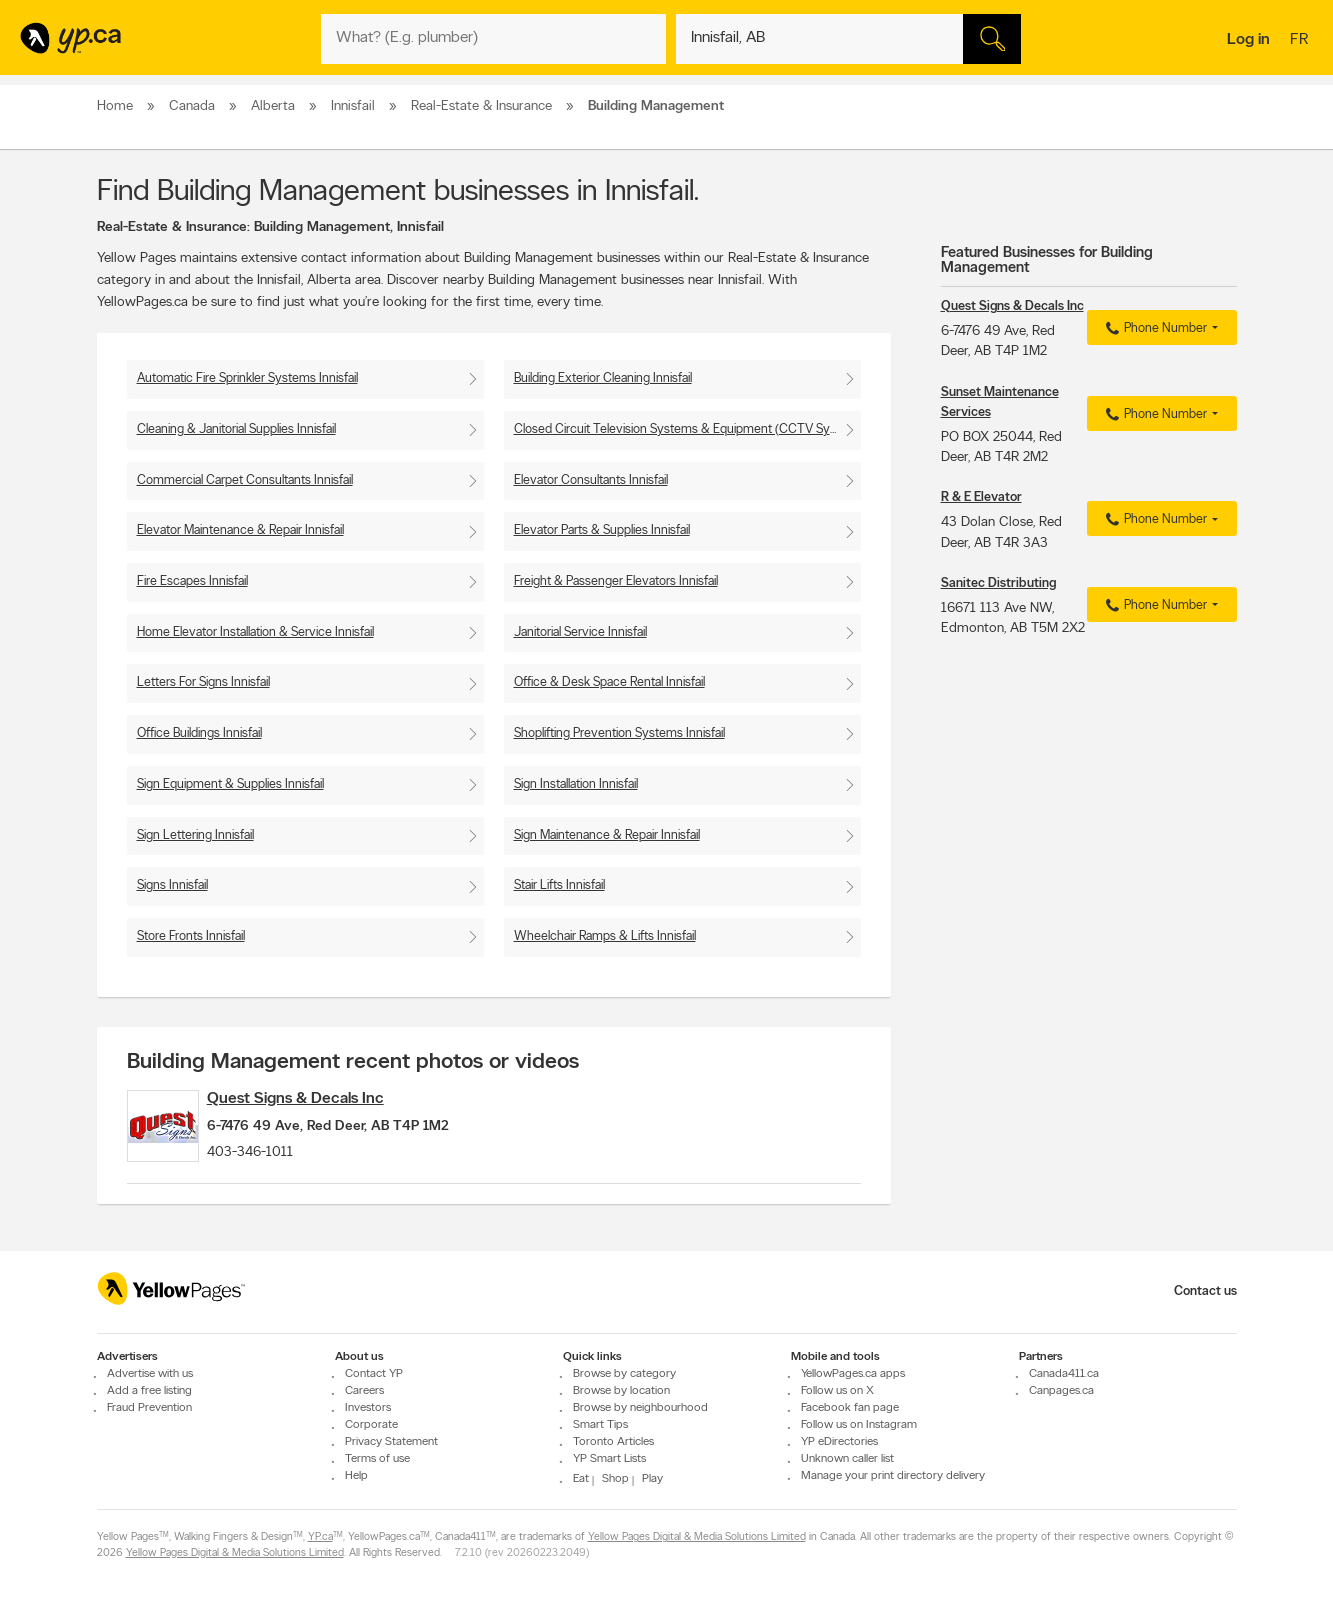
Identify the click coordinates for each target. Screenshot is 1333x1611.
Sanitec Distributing (998, 583)
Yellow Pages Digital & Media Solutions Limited (697, 1537)
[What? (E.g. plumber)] (493, 39)
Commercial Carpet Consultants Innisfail (245, 480)
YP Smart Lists (609, 1459)
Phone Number (1153, 329)
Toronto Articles (613, 1442)
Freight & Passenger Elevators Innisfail (616, 581)
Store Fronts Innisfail (191, 936)
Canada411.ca (1064, 1374)
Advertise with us (150, 1374)
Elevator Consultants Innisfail (591, 480)
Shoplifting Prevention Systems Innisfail (619, 733)
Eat (581, 1479)
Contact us (1205, 1291)
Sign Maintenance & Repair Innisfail (607, 835)
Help (356, 1476)
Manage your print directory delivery (893, 1476)
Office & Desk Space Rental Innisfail (609, 682)
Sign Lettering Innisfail (195, 835)
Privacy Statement (391, 1442)
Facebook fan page (850, 1408)
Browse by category (624, 1374)
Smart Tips (600, 1425)
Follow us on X (837, 1391)
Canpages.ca (1061, 1391)
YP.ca (320, 1537)
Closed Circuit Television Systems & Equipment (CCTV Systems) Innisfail (687, 429)
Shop (615, 1479)
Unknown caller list (847, 1459)
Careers (364, 1391)
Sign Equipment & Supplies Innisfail (230, 784)
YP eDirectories (839, 1442)
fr (1301, 41)
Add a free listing (149, 1391)
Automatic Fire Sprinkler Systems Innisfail (247, 378)
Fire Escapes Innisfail (192, 581)
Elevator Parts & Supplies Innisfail (602, 530)
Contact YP (374, 1374)
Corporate (371, 1425)
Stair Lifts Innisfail (559, 885)
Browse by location (621, 1391)
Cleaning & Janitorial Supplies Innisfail (236, 429)
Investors (368, 1408)
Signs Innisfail (172, 885)
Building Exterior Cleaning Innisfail (603, 378)
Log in (1248, 40)
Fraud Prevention (149, 1408)
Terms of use (377, 1459)
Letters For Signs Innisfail (203, 682)
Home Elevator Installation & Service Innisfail (255, 632)
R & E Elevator (981, 497)
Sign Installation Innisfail (576, 784)
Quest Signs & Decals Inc (325, 1099)
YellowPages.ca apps (853, 1374)
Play (652, 1479)
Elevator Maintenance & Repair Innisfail (240, 530)
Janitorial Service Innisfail (580, 632)
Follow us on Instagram (859, 1425)
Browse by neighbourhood (640, 1408)
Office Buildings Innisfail (199, 733)
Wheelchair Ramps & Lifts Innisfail (605, 936)
